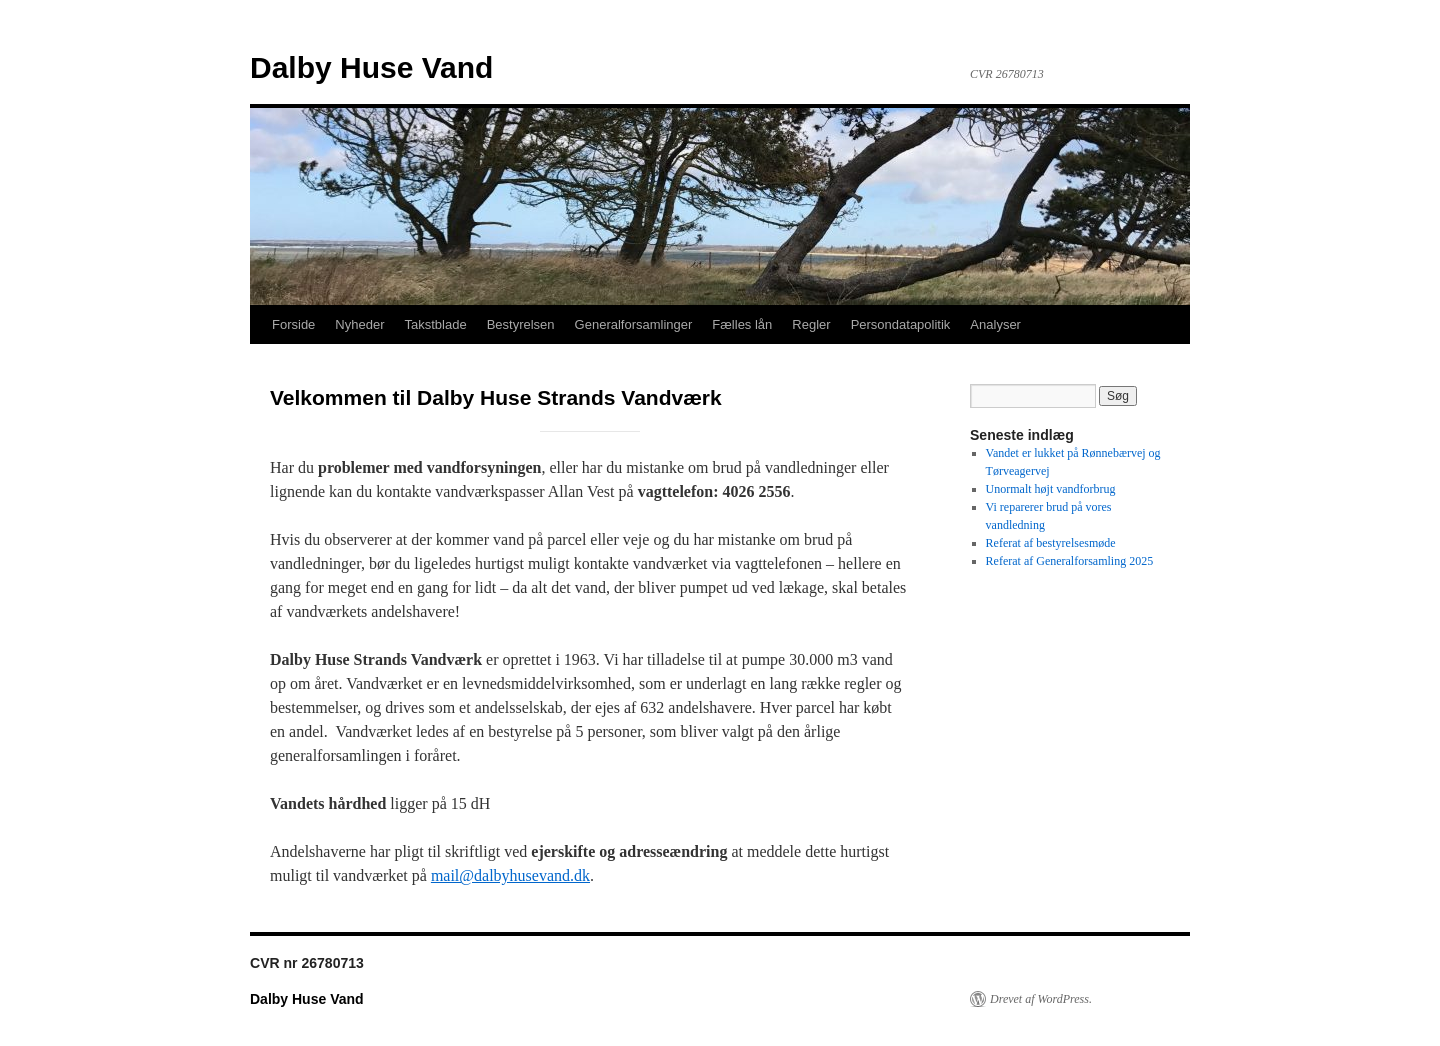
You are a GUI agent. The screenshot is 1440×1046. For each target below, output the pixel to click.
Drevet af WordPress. (1041, 999)
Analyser (995, 324)
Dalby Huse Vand (371, 67)
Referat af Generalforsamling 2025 (1070, 561)
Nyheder (359, 324)
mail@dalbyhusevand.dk (510, 875)
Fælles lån (742, 324)
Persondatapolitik (901, 324)
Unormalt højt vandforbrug (1051, 489)
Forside (293, 324)
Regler (811, 324)
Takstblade (436, 324)
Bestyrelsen (521, 324)
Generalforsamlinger (634, 324)
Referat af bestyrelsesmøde (1051, 543)
